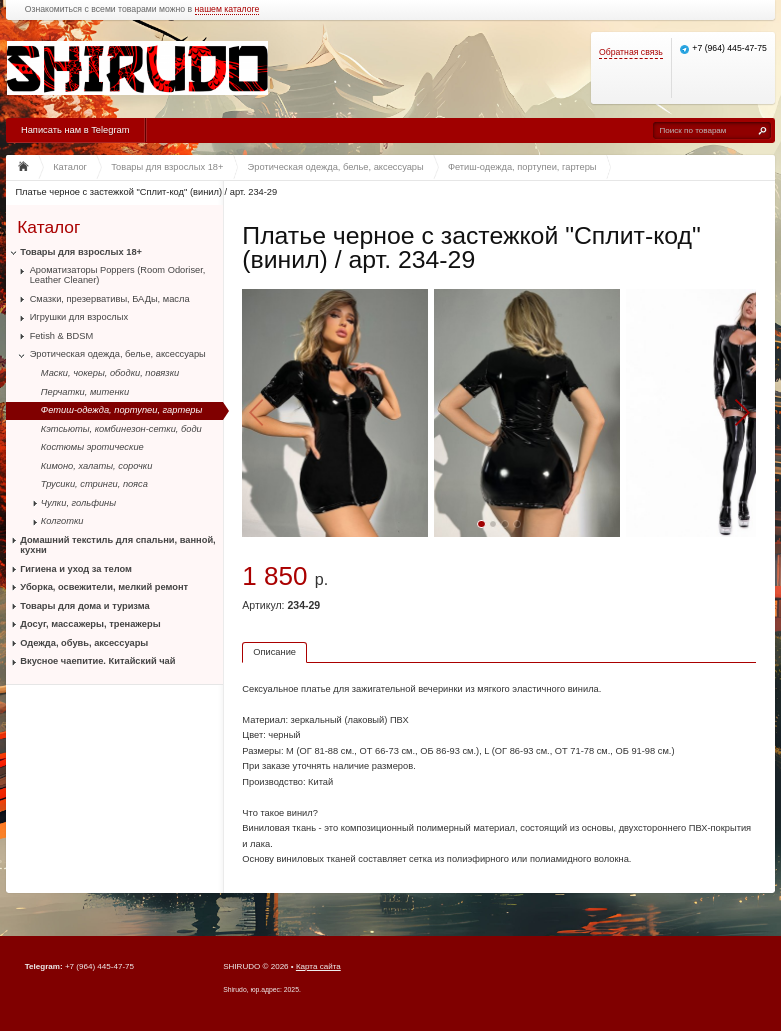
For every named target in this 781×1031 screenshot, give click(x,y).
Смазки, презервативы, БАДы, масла (110, 299)
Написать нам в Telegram (75, 130)
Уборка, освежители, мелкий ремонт (104, 587)
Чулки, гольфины (78, 503)
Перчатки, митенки (85, 392)
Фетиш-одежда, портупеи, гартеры (122, 410)
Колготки (62, 521)
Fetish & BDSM (62, 336)
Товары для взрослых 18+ (81, 252)
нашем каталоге (227, 9)
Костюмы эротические (92, 447)
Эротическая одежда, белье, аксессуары (118, 354)
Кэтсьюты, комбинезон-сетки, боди (121, 429)
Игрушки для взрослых (79, 317)
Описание (274, 652)
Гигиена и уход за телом (76, 569)
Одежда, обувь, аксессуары (84, 643)
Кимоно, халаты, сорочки (97, 466)
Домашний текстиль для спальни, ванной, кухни (117, 545)
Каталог (48, 226)
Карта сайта (318, 966)
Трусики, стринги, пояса (94, 484)
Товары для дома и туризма (84, 606)
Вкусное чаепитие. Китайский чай (97, 661)
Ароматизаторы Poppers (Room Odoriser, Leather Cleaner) (118, 275)
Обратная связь (631, 52)
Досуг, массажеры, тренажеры (90, 624)
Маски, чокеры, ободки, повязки (110, 373)
